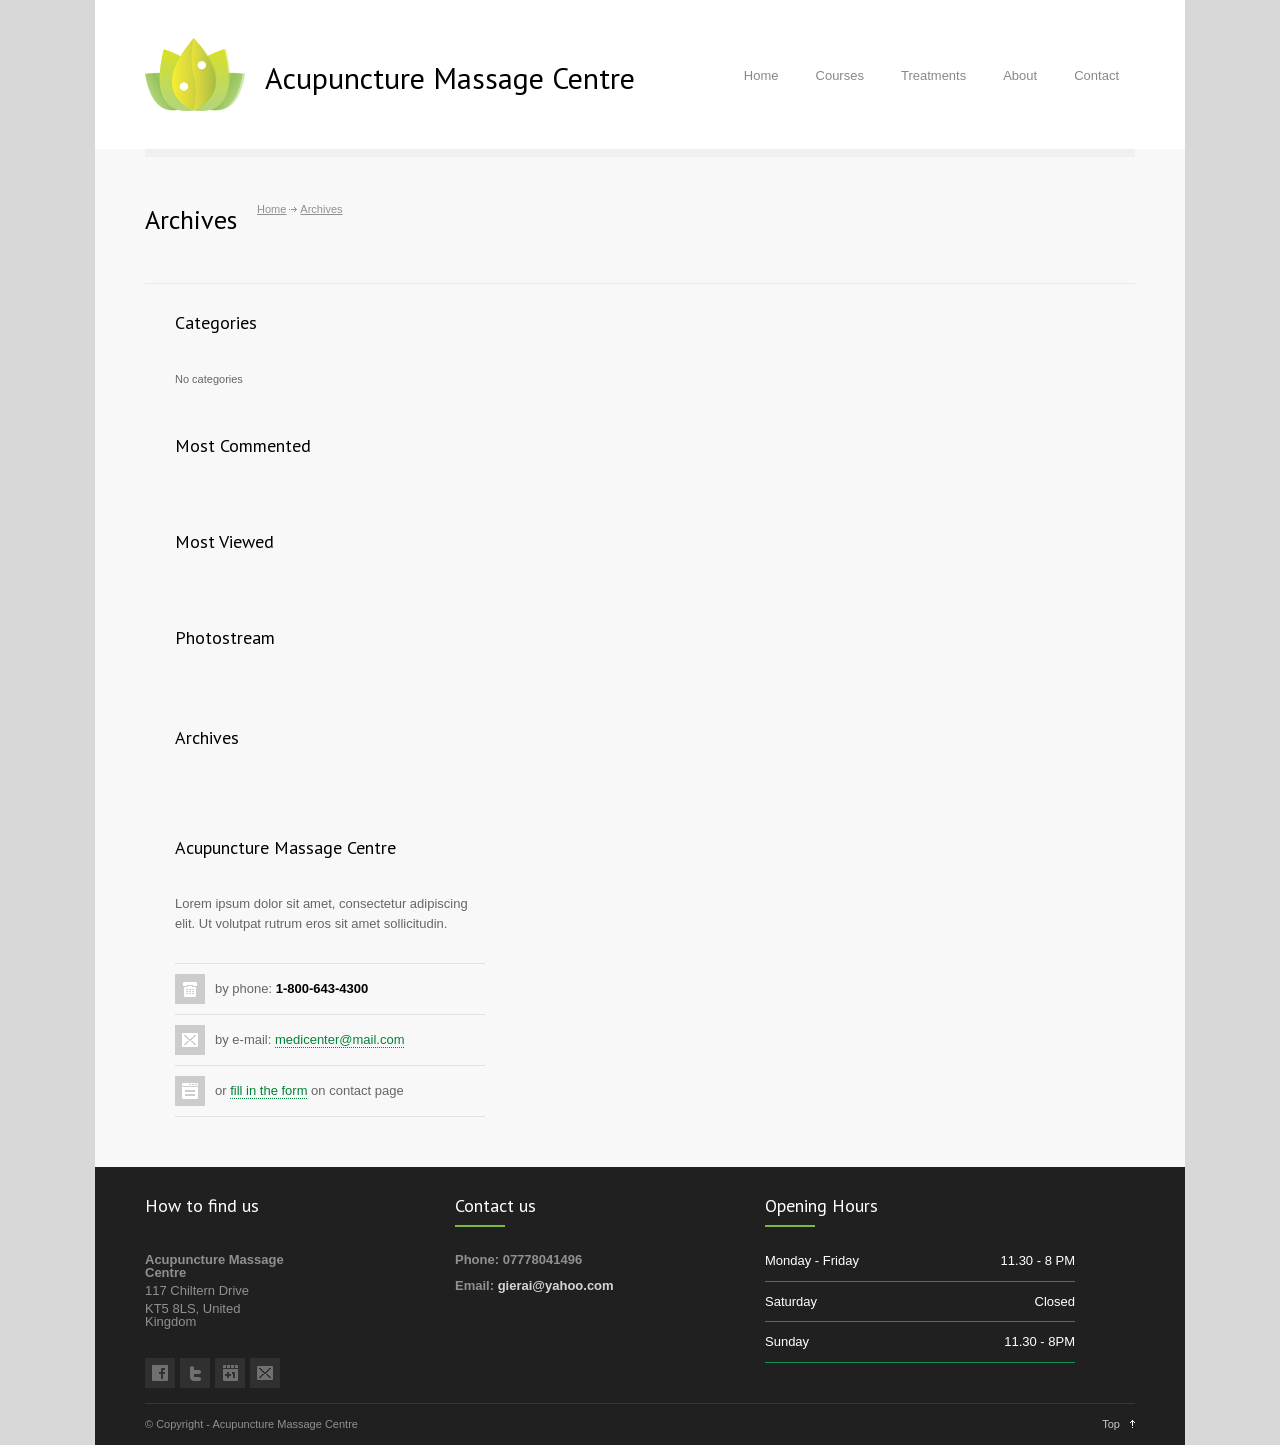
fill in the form (268, 1090)
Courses (840, 75)
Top (1111, 1424)
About (1020, 75)
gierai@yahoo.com (556, 1285)
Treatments (933, 75)
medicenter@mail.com (340, 1039)
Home (761, 75)
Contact (1096, 75)
